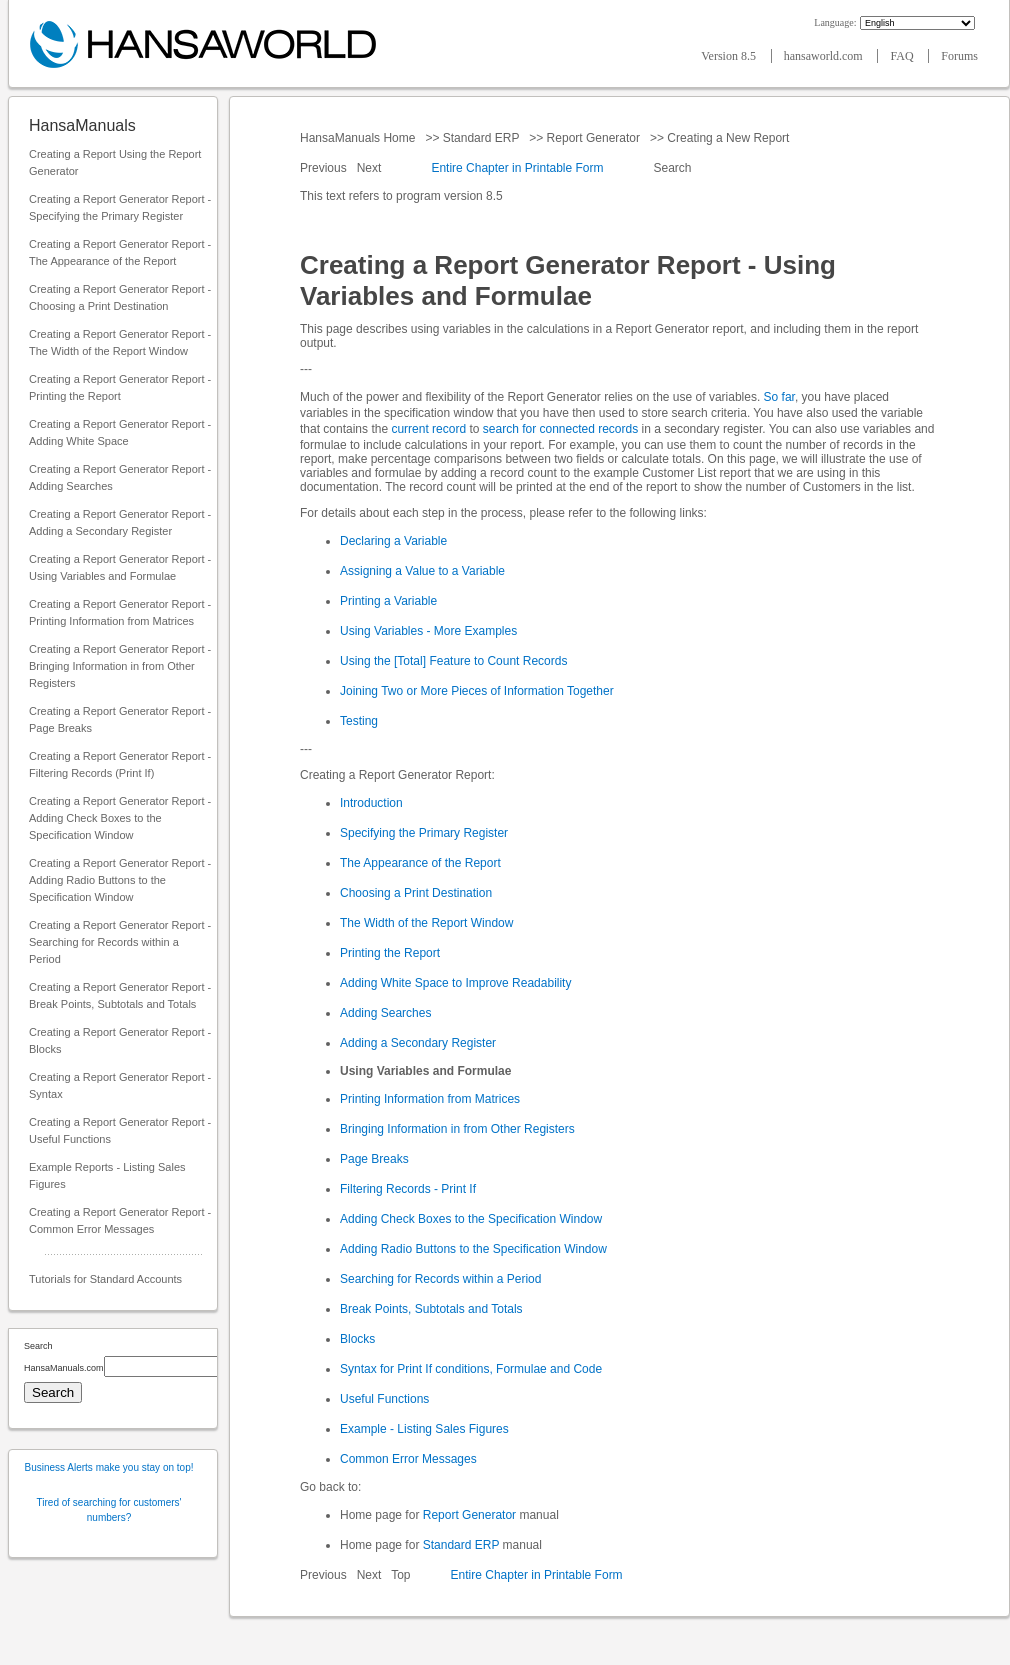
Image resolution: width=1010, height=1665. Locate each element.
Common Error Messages (408, 1459)
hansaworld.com (825, 56)
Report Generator (593, 138)
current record (428, 429)
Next (371, 168)
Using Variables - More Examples (428, 631)
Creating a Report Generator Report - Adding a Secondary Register (120, 522)
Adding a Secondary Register (418, 1043)
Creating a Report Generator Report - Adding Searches (120, 477)
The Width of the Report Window (426, 923)
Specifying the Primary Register (424, 833)
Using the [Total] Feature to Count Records (453, 661)
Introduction (371, 803)
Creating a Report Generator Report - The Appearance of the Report (120, 252)
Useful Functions (384, 1399)
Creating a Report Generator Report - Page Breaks (120, 719)
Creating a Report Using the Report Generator (115, 162)
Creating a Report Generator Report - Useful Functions (120, 1130)
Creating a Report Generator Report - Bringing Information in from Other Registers (120, 666)
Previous (325, 168)
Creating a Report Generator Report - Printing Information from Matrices (120, 612)
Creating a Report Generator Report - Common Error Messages (120, 1220)
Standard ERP (480, 138)
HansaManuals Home (359, 138)
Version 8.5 (730, 56)
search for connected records (560, 429)
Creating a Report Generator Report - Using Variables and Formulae (120, 567)
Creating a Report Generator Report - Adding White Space (120, 432)
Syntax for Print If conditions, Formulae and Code (471, 1369)
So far (779, 397)
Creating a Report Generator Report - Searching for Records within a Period (120, 942)
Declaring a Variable (393, 541)
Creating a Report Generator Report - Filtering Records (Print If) (120, 764)
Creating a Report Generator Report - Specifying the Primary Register (120, 207)
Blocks (357, 1339)
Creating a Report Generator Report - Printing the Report (120, 387)
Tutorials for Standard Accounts (105, 1279)
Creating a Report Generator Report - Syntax (120, 1085)
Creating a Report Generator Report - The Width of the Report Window (120, 342)
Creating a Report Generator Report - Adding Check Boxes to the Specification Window (120, 818)
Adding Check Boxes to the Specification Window (471, 1219)
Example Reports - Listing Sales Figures (107, 1175)
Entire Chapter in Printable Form (517, 168)
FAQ (903, 56)
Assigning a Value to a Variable (422, 571)
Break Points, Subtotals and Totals (431, 1309)
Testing (359, 721)
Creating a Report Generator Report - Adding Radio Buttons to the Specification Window (120, 880)
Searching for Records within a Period (440, 1279)
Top (400, 1575)
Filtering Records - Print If (408, 1189)
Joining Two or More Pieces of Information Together (477, 691)
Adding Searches (385, 1013)
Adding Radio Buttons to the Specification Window (473, 1249)
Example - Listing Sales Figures (424, 1429)
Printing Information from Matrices (430, 1099)
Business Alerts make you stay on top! (109, 1467)
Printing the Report (390, 953)
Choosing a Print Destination (416, 893)
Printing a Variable (388, 601)
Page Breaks (374, 1159)
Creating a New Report (728, 138)
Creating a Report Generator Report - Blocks (120, 1040)
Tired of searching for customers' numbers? (109, 1510)
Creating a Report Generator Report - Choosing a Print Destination (120, 297)
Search (672, 168)
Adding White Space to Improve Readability (455, 983)
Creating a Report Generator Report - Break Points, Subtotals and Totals (120, 995)
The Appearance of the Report (420, 863)
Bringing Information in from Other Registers (457, 1129)
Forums (959, 56)
